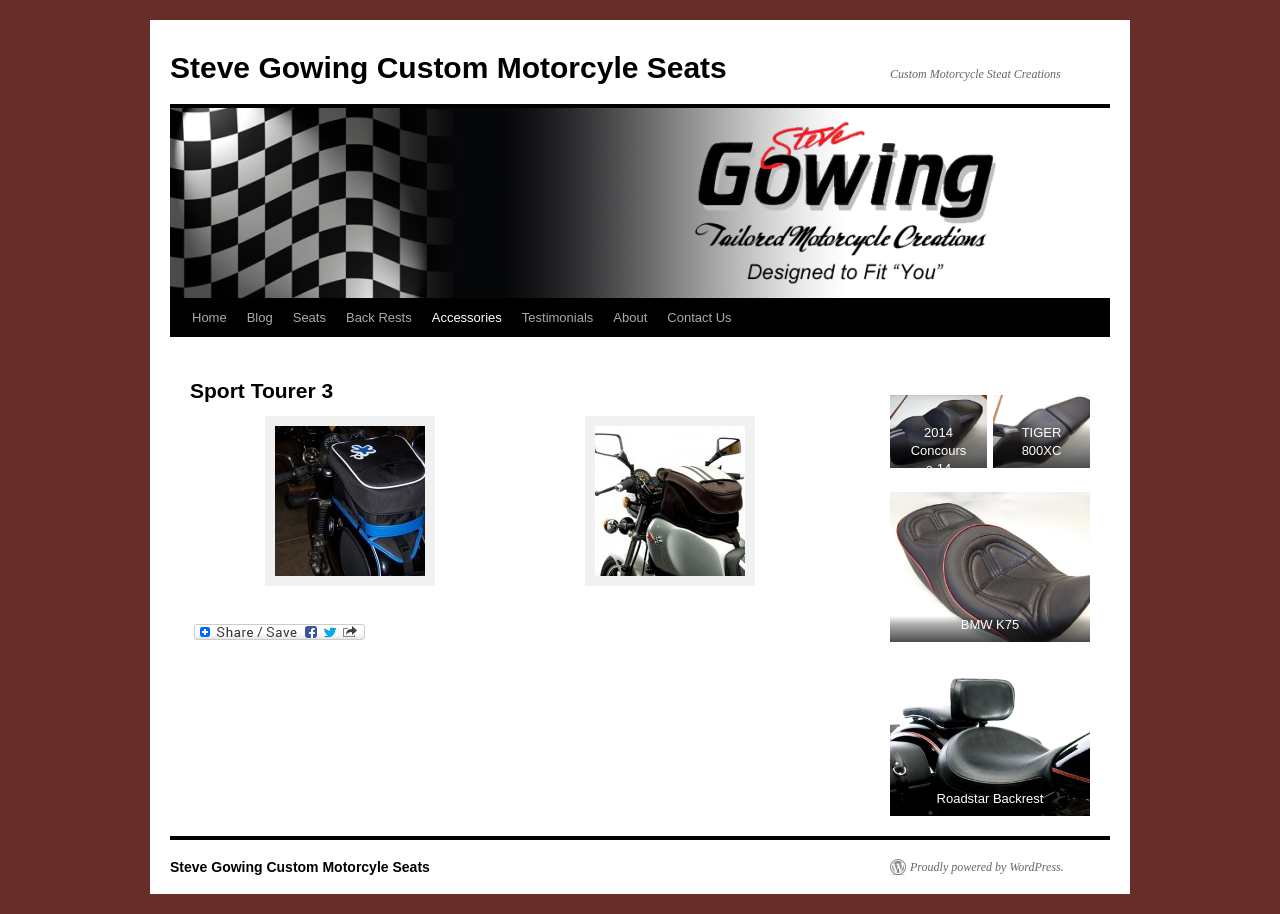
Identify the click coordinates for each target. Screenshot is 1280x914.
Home (209, 317)
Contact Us (699, 317)
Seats (309, 317)
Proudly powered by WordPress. (987, 867)
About (630, 317)
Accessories (467, 317)
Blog (260, 317)
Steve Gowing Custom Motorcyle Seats (448, 67)
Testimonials (558, 317)
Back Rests (379, 317)
